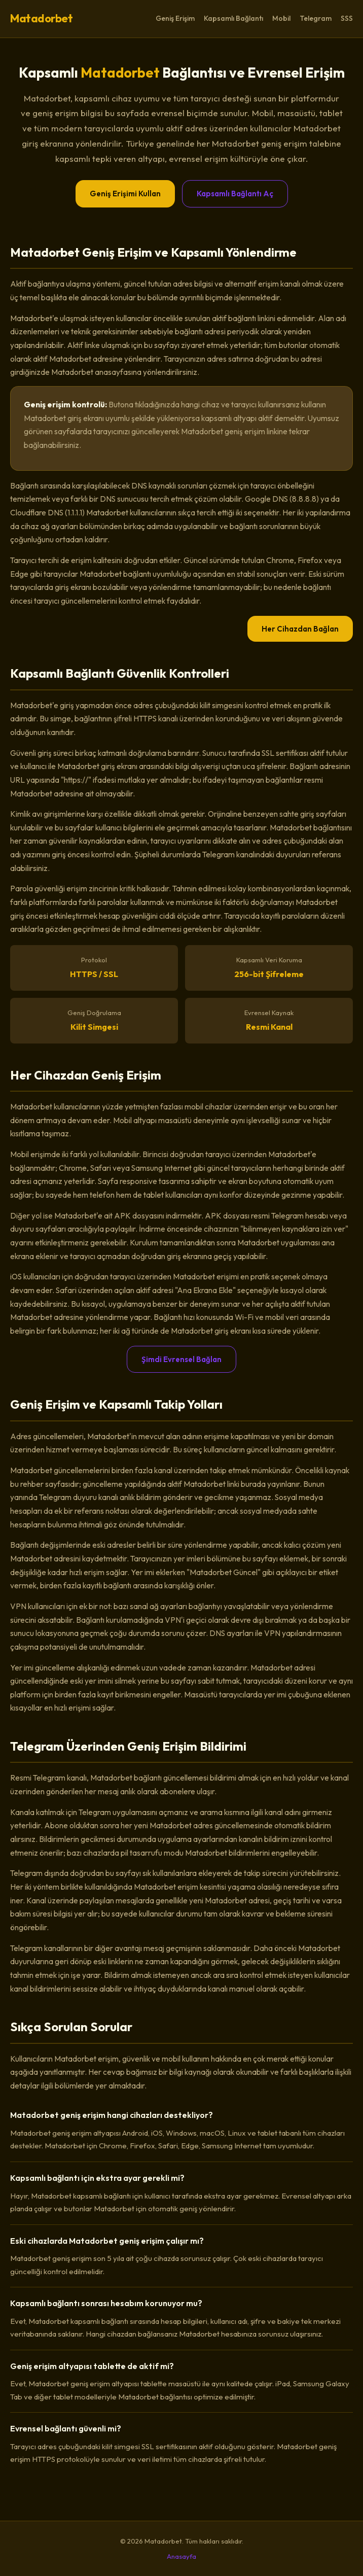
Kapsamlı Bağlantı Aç (235, 193)
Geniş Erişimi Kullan (125, 193)
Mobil (281, 18)
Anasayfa (181, 2556)
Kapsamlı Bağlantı (233, 18)
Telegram (316, 18)
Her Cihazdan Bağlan (300, 629)
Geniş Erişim (175, 18)
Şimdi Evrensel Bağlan (181, 1359)
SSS (347, 18)
